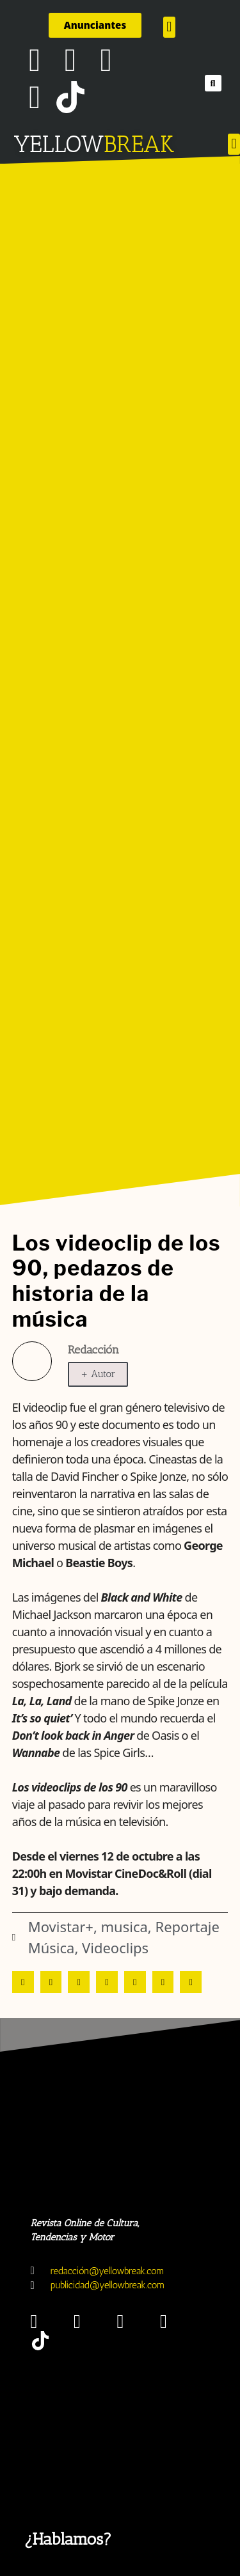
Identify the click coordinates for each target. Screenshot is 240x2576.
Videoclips (115, 1947)
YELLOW (58, 144)
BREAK (139, 144)
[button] (169, 27)
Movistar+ (60, 1926)
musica (124, 1926)
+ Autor (98, 1374)
